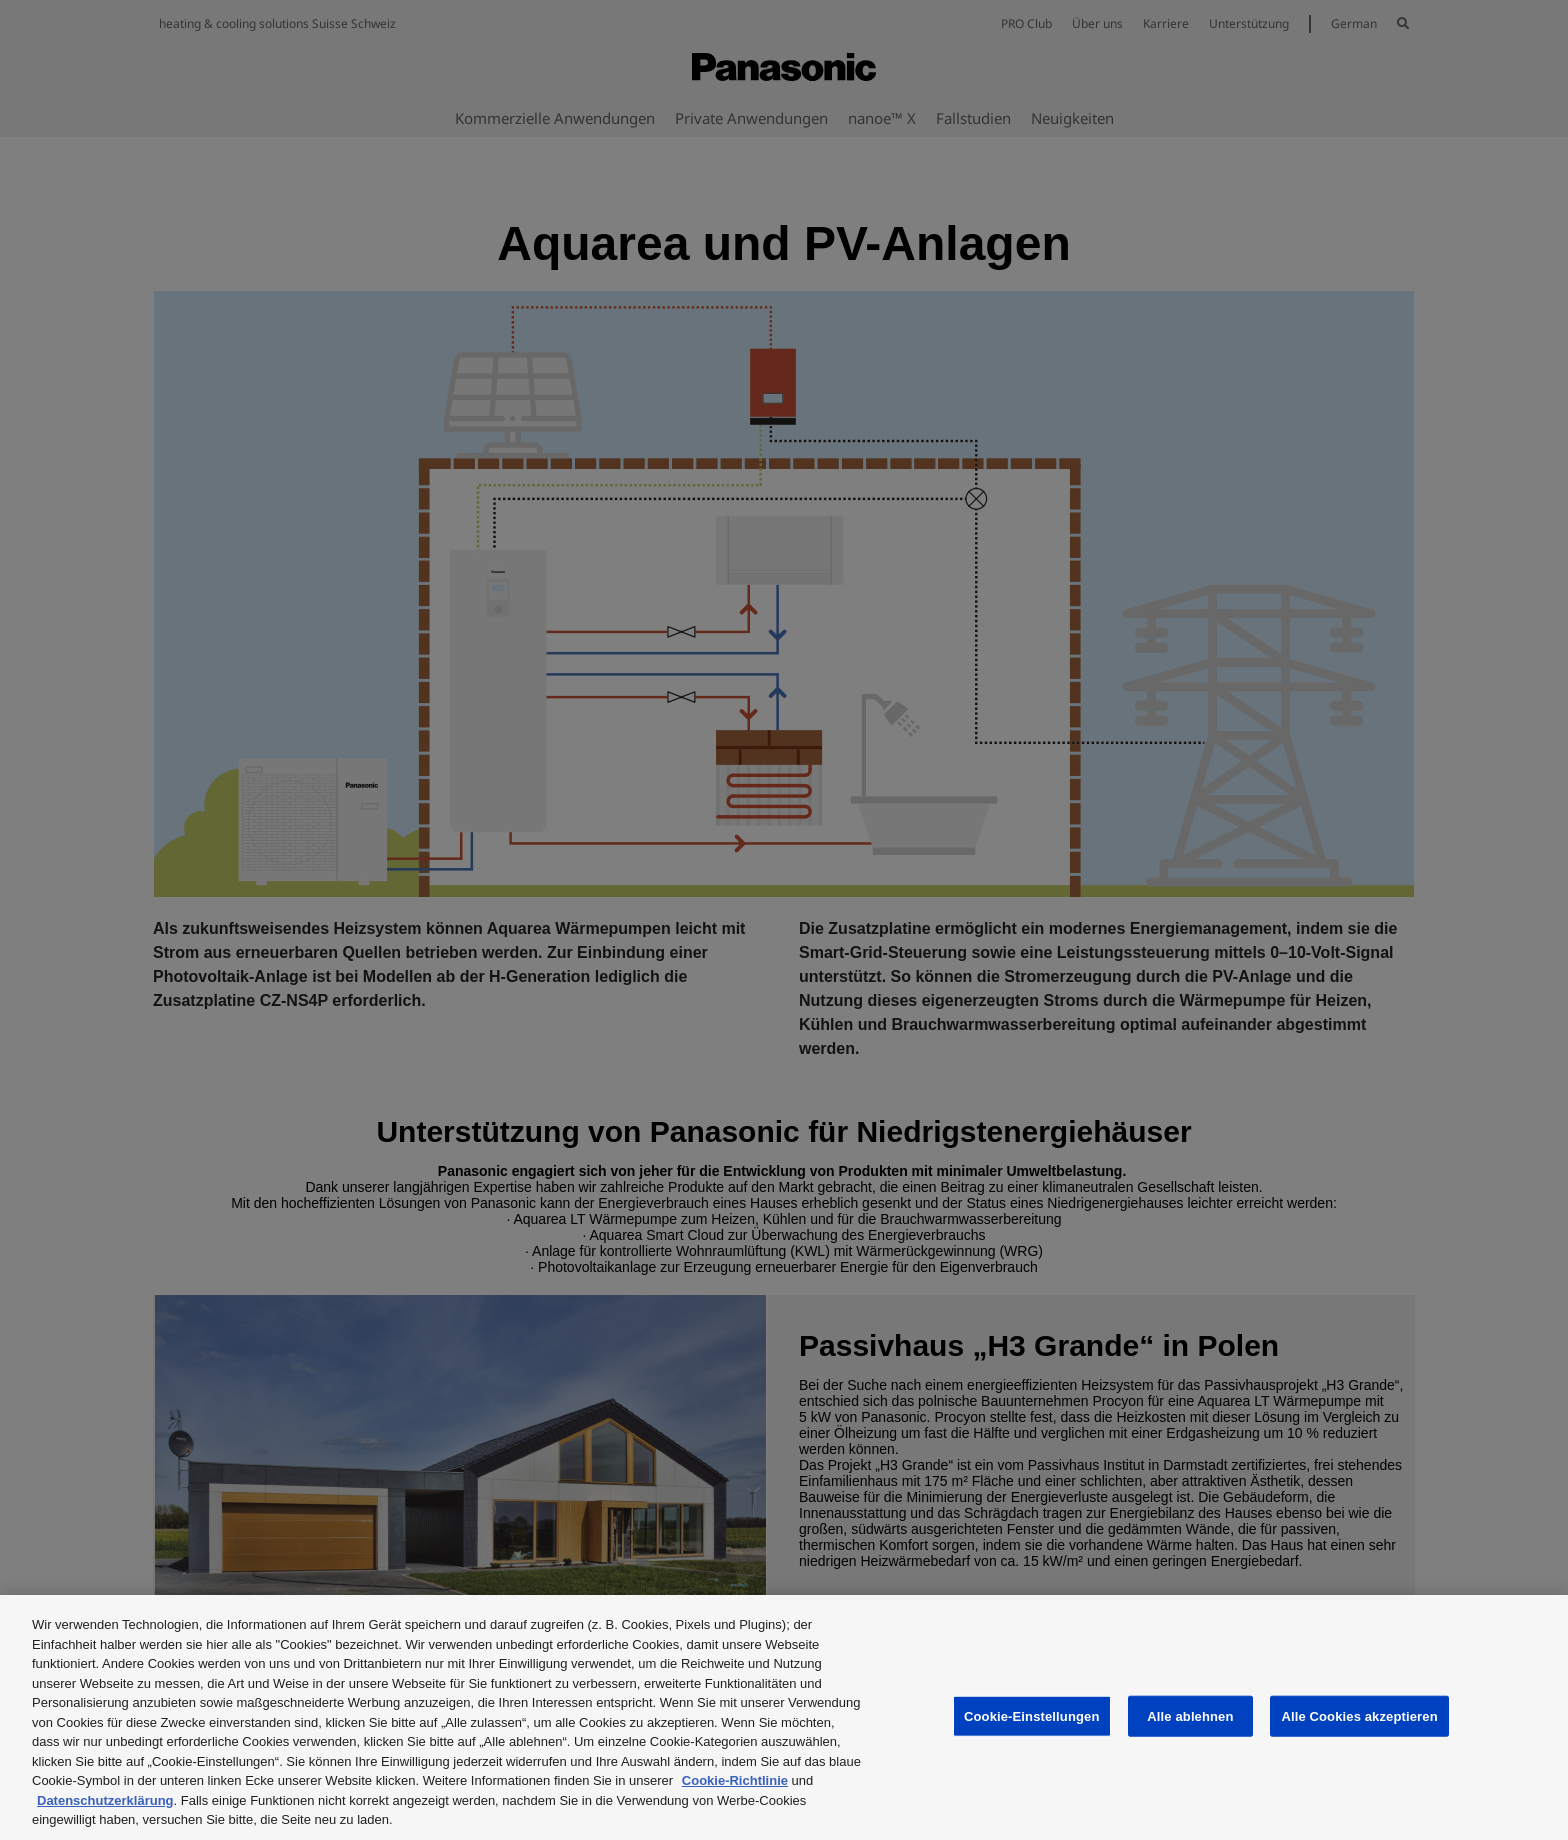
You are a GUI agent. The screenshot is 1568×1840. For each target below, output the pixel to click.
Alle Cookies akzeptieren (1359, 1715)
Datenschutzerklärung (105, 1800)
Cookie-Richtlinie (735, 1780)
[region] (784, 1717)
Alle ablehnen (1190, 1715)
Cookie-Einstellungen (1032, 1715)
